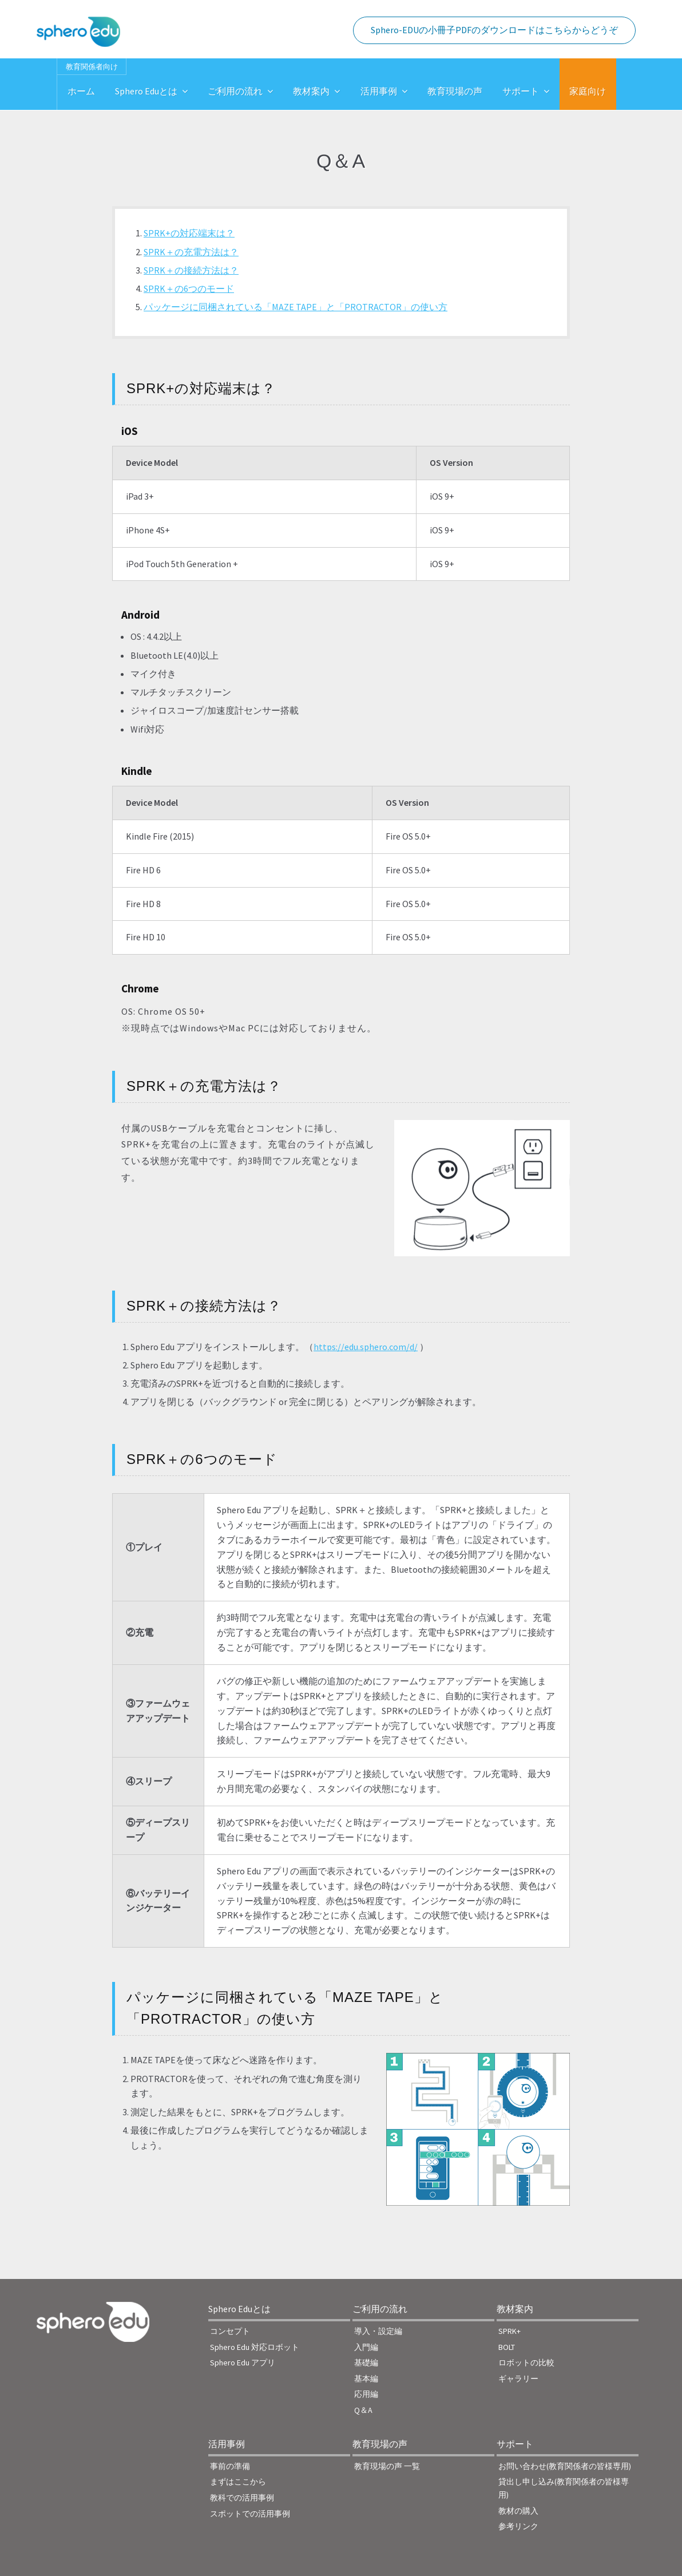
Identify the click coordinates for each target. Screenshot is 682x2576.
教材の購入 (518, 2511)
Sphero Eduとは (146, 91)
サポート (520, 91)
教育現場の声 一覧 (387, 2466)
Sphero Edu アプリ (242, 2362)
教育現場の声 (454, 91)
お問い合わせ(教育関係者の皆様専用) (564, 2466)
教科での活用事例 (242, 2497)
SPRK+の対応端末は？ (189, 233)
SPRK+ (509, 2331)
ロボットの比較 (526, 2362)
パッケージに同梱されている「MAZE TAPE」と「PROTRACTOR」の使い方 (295, 306)
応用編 (366, 2394)
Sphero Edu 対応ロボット (254, 2347)
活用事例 (378, 91)
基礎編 (366, 2362)
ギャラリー (518, 2378)
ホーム (81, 91)
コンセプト (230, 2331)
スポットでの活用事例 (250, 2513)
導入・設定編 (378, 2331)
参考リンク (518, 2526)
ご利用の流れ (235, 91)
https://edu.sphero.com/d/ (366, 1346)
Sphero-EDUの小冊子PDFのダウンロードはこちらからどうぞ (494, 29)
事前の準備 (230, 2466)
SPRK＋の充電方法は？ (191, 252)
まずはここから (238, 2481)
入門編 (366, 2347)
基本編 (366, 2378)
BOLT (506, 2347)
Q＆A (363, 2410)
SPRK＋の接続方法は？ (191, 270)
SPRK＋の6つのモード (189, 288)
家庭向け (587, 91)
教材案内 (311, 91)
